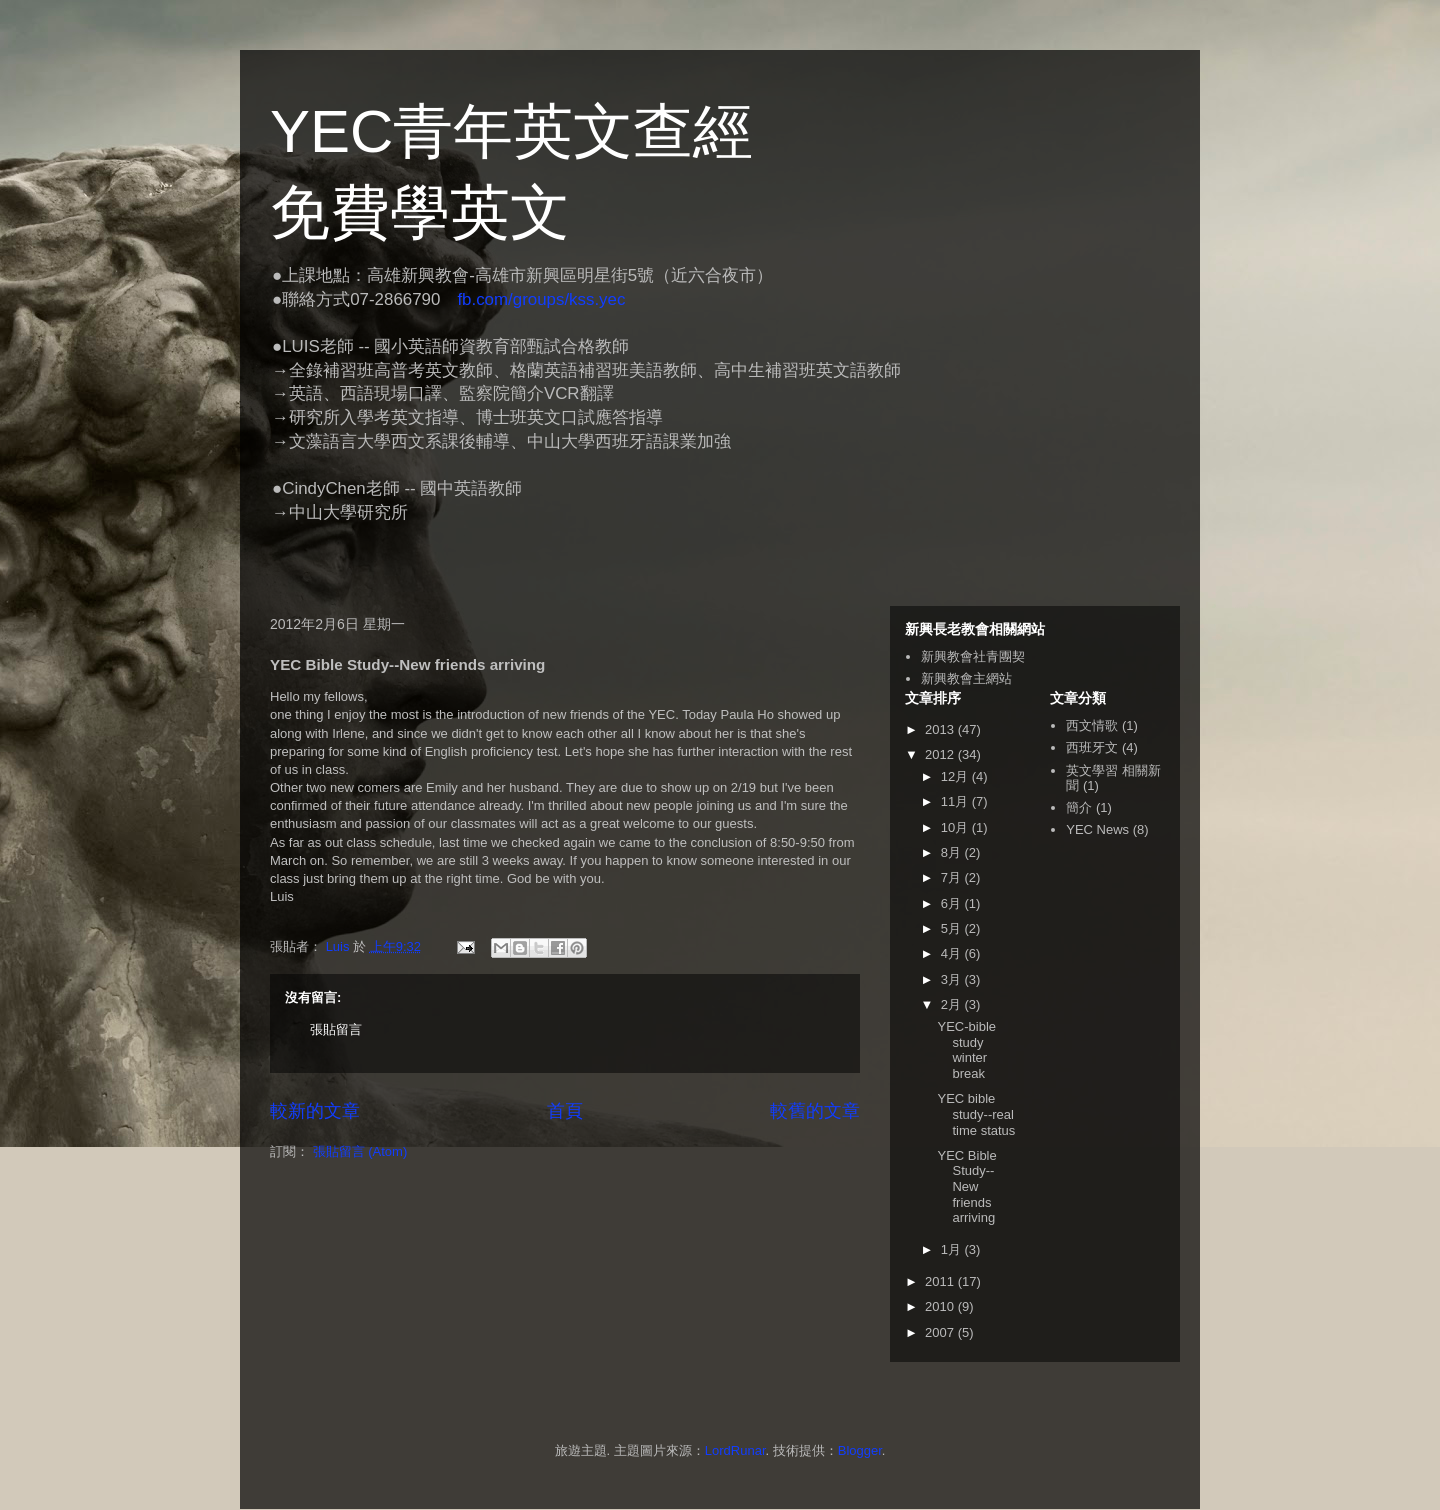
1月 (953, 1249)
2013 (941, 729)
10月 (956, 827)
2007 (941, 1332)
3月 (953, 979)
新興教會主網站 (966, 678)
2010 (941, 1306)
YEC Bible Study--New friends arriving (966, 1186)
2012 (941, 754)
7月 (953, 877)
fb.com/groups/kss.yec (541, 299)
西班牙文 (1092, 747)
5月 (953, 928)
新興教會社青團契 (973, 656)
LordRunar (735, 1450)
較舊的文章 (815, 1111)
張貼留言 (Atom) (360, 1151)
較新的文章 (315, 1111)
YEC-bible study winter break (966, 1050)
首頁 (565, 1111)
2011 (941, 1281)
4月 (953, 953)
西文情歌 (1092, 725)
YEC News (1097, 829)
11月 (956, 801)
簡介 (1079, 807)
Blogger (860, 1450)
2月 (953, 1004)
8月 (953, 852)
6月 (953, 903)
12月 (956, 776)
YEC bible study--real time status (976, 1114)
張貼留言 (336, 1029)
